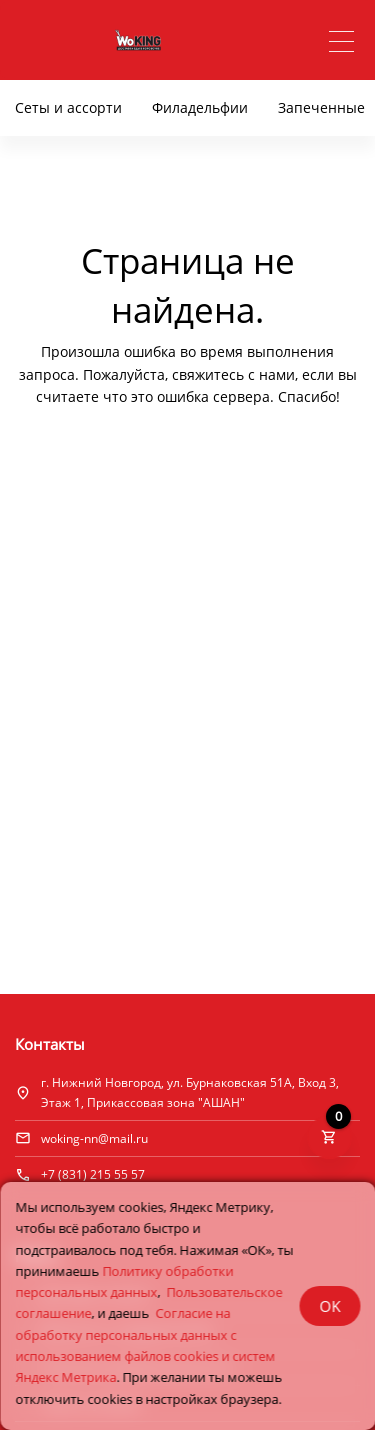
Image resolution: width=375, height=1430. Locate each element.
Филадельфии (200, 107)
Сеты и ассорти (68, 107)
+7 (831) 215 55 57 (93, 1174)
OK (329, 1306)
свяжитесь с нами (233, 374)
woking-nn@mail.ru (94, 1138)
